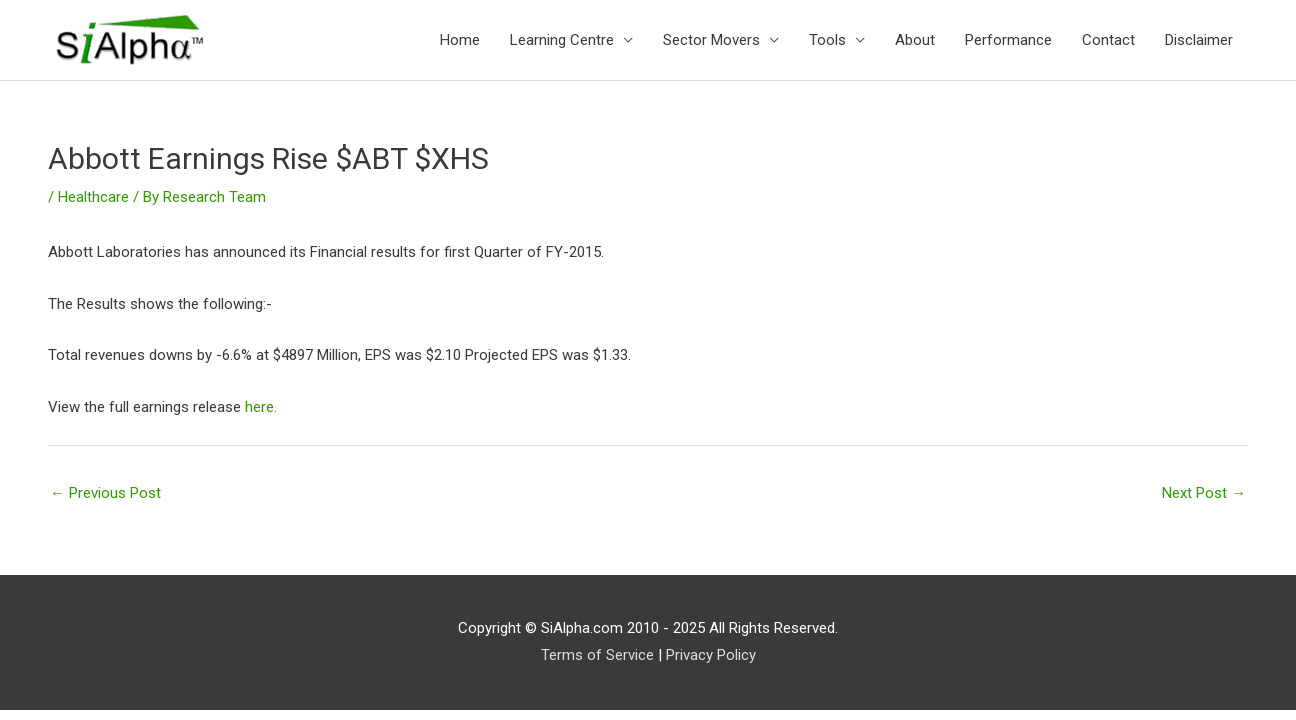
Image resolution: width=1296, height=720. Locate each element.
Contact (1108, 40)
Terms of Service (597, 655)
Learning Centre (562, 40)
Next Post (1204, 493)
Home (460, 40)
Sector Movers (711, 40)
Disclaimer (1199, 40)
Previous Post (105, 493)
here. (261, 407)
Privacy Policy (711, 655)
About (915, 40)
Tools (827, 40)
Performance (1008, 40)
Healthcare (93, 197)
